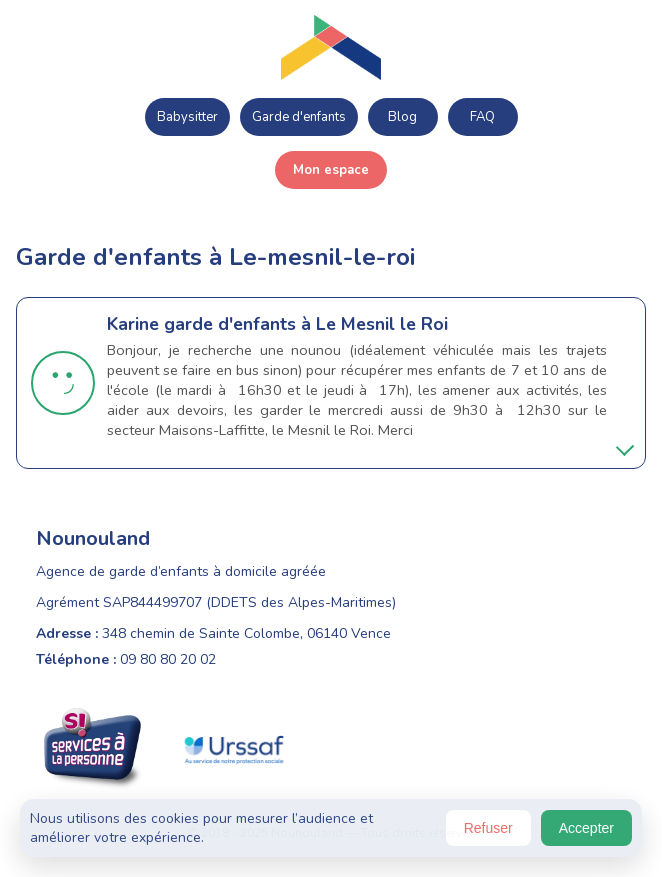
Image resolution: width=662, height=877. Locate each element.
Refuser (488, 828)
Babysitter (187, 117)
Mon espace (331, 170)
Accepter (586, 828)
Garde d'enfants (299, 117)
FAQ (482, 117)
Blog (402, 117)
